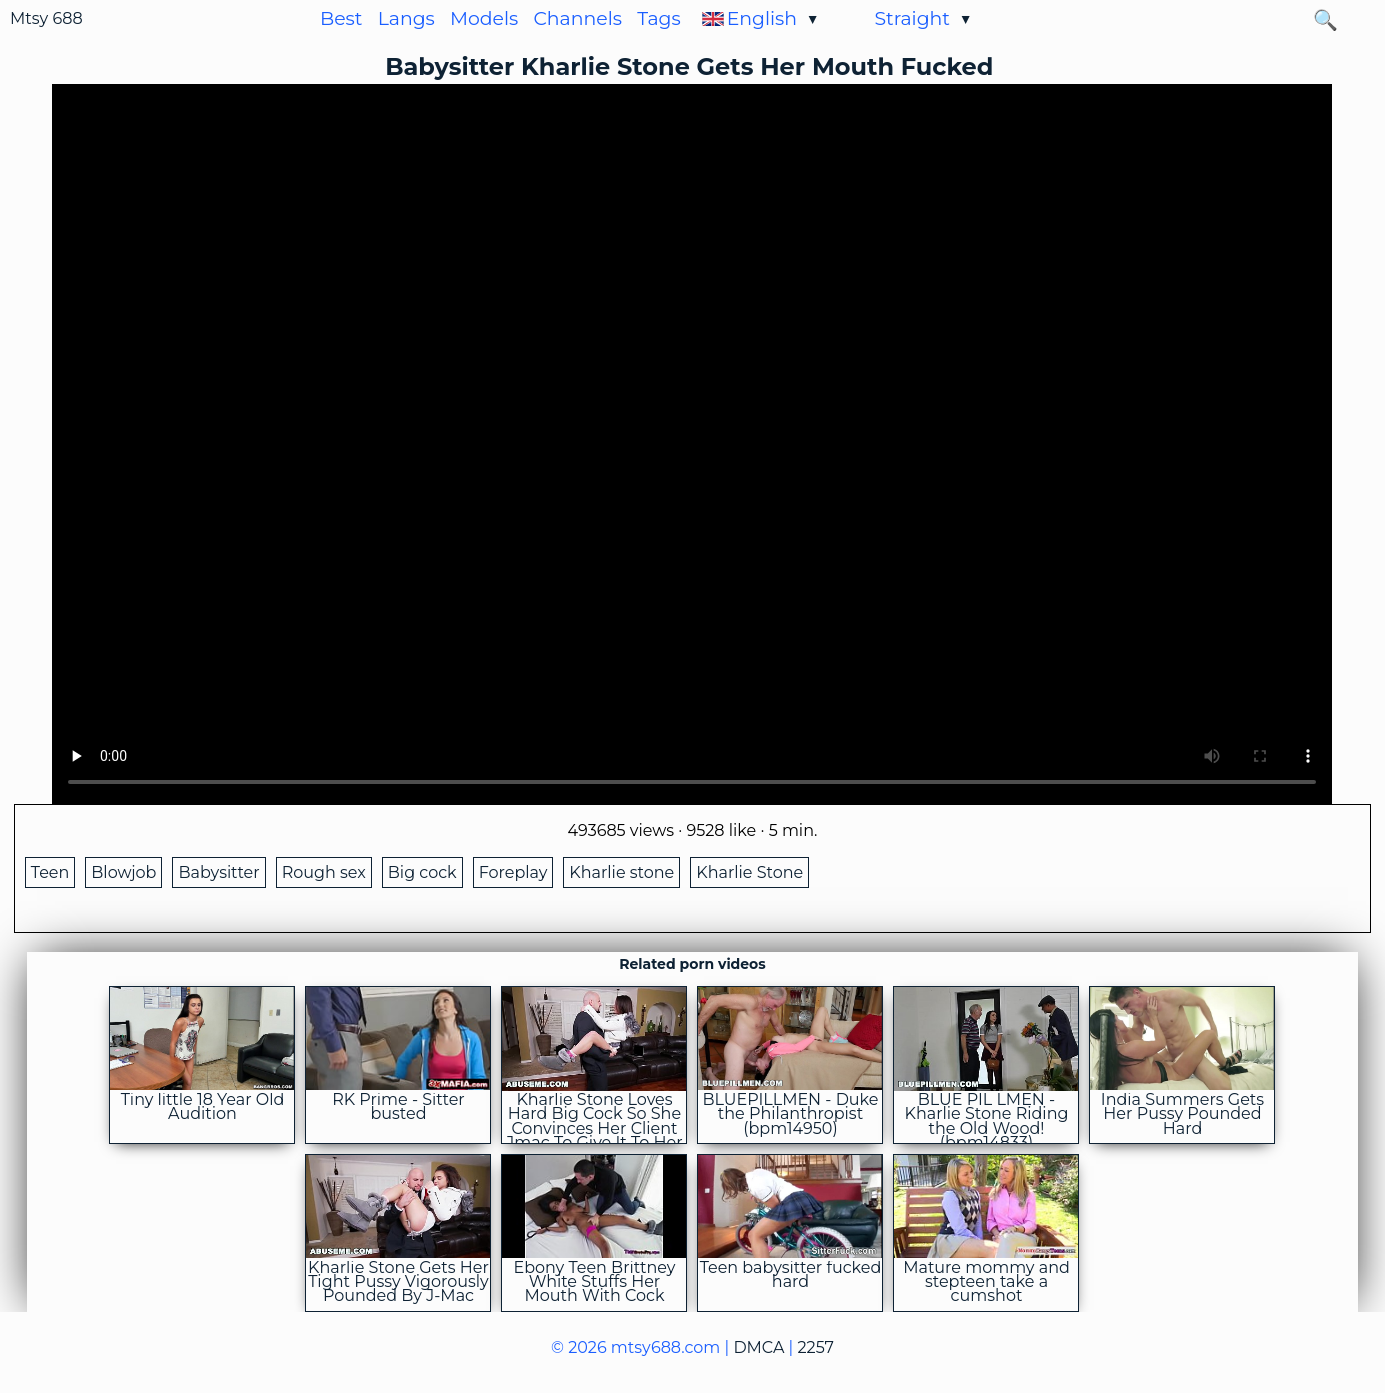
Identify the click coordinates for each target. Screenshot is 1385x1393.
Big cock (422, 872)
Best (341, 18)
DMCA (758, 1347)
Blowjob (123, 872)
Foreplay (513, 872)
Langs (406, 18)
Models (484, 18)
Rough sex (324, 872)
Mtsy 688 (46, 18)
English (762, 18)
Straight (912, 18)
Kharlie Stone (749, 872)
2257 (816, 1347)
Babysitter (218, 872)
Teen (50, 872)
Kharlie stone (621, 872)
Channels (578, 18)
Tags (659, 18)
